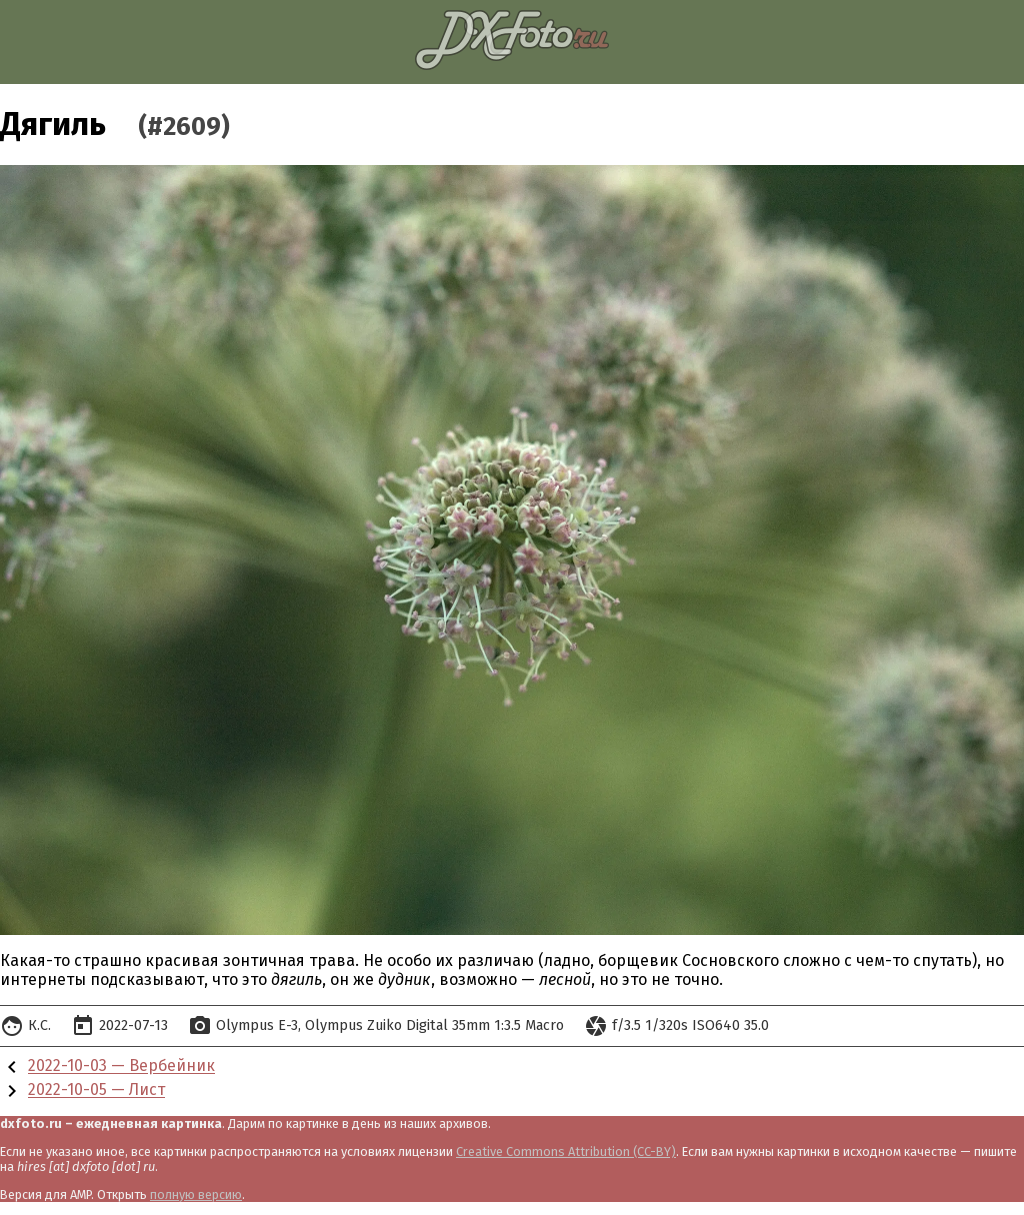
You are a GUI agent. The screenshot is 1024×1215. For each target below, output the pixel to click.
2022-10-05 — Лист (96, 1090)
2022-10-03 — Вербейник (121, 1066)
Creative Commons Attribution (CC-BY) (566, 1151)
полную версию (196, 1194)
